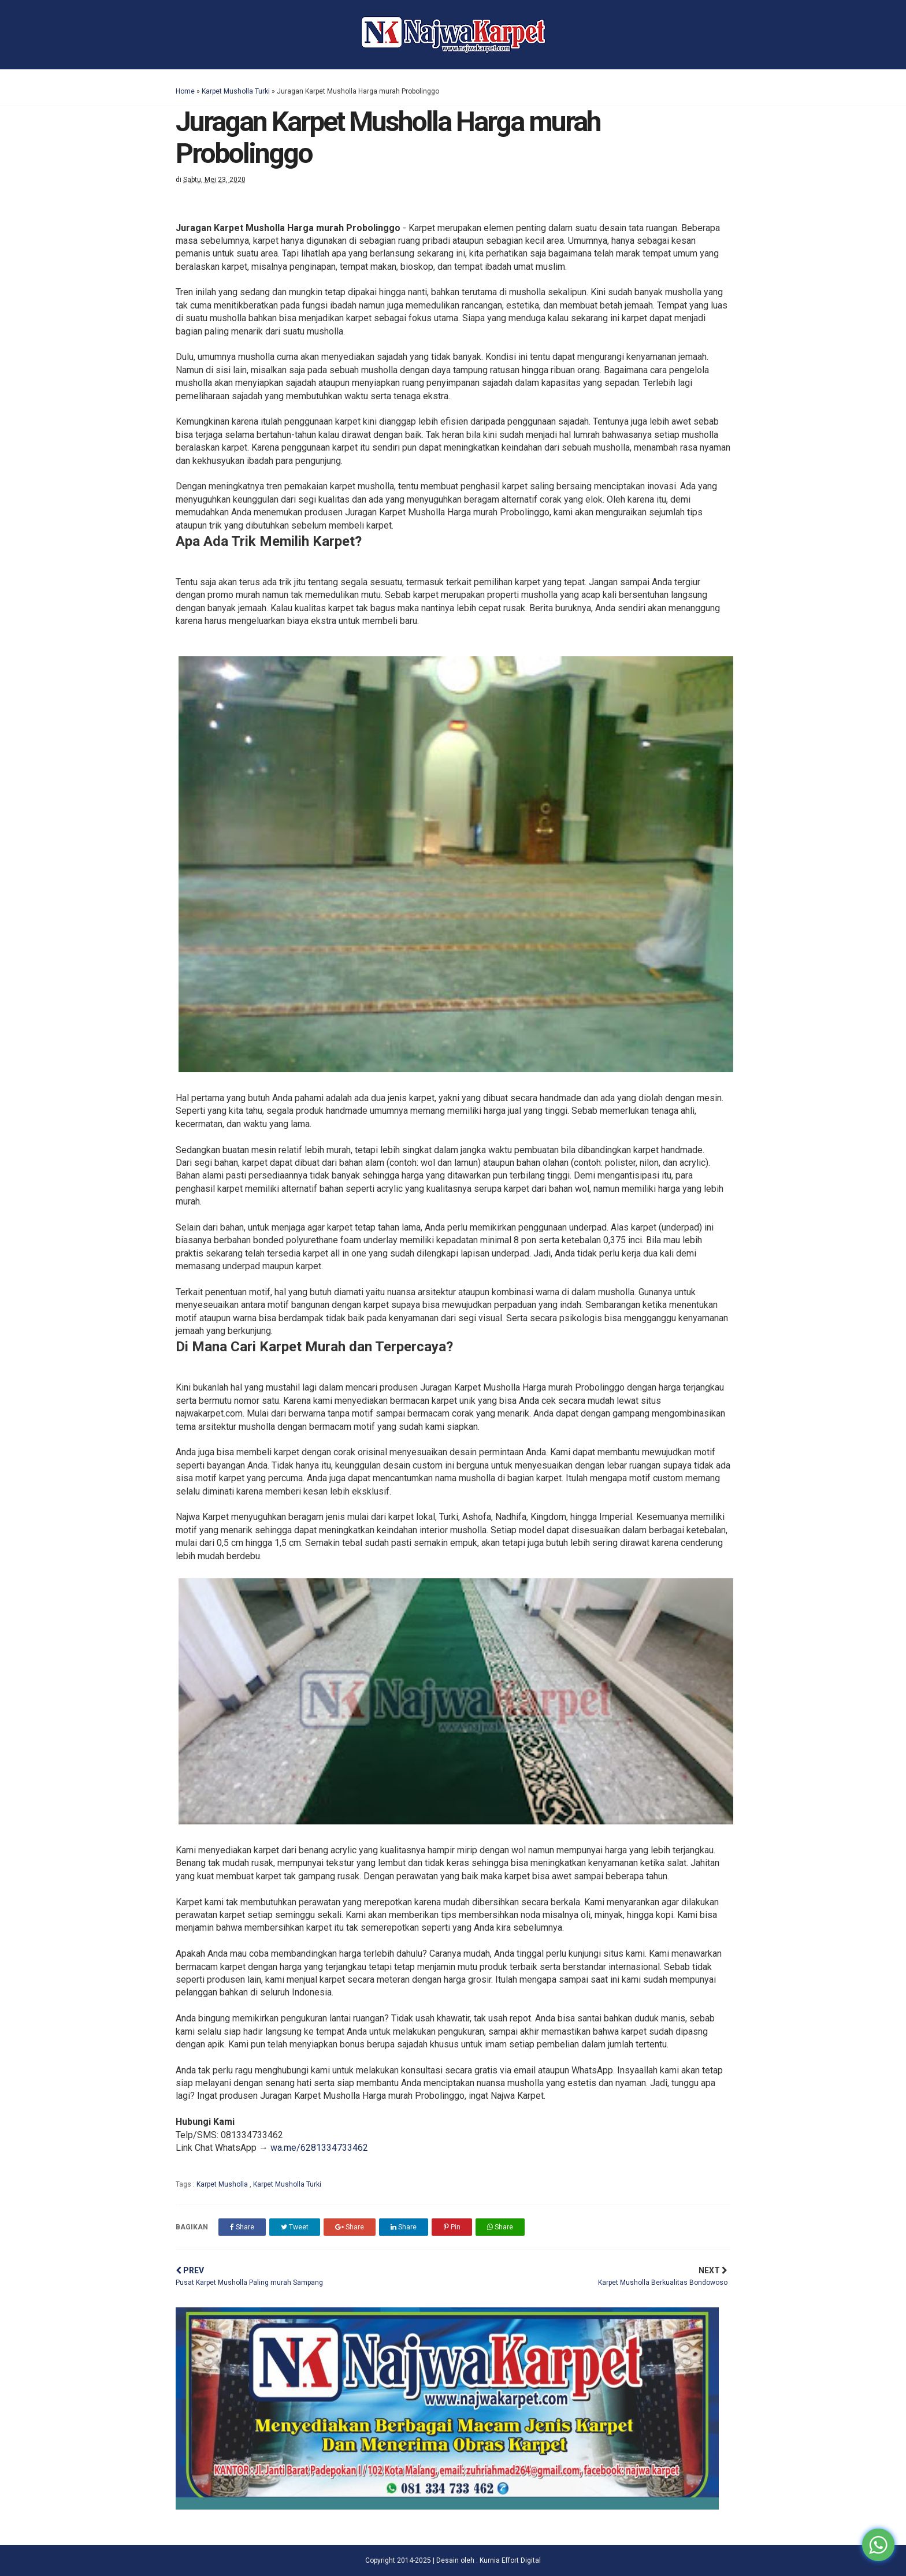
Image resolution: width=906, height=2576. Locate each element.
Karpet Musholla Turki (236, 91)
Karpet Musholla (223, 2184)
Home (185, 91)
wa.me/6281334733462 (319, 2147)
